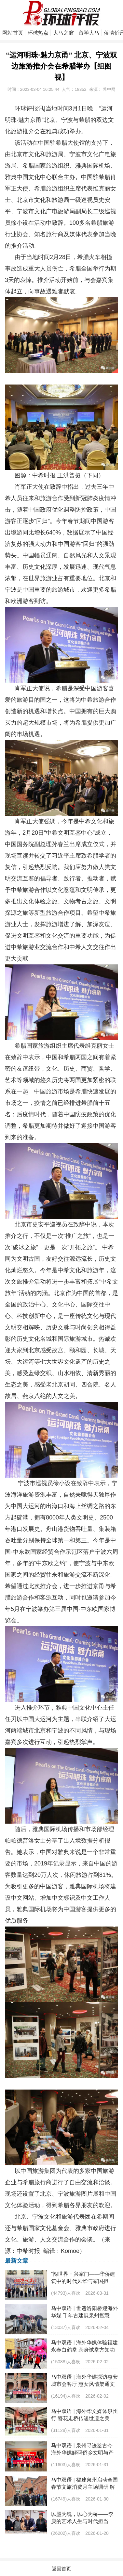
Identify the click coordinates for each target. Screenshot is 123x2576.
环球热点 (38, 33)
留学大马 (88, 33)
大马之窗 (63, 33)
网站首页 (12, 33)
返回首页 (61, 2568)
